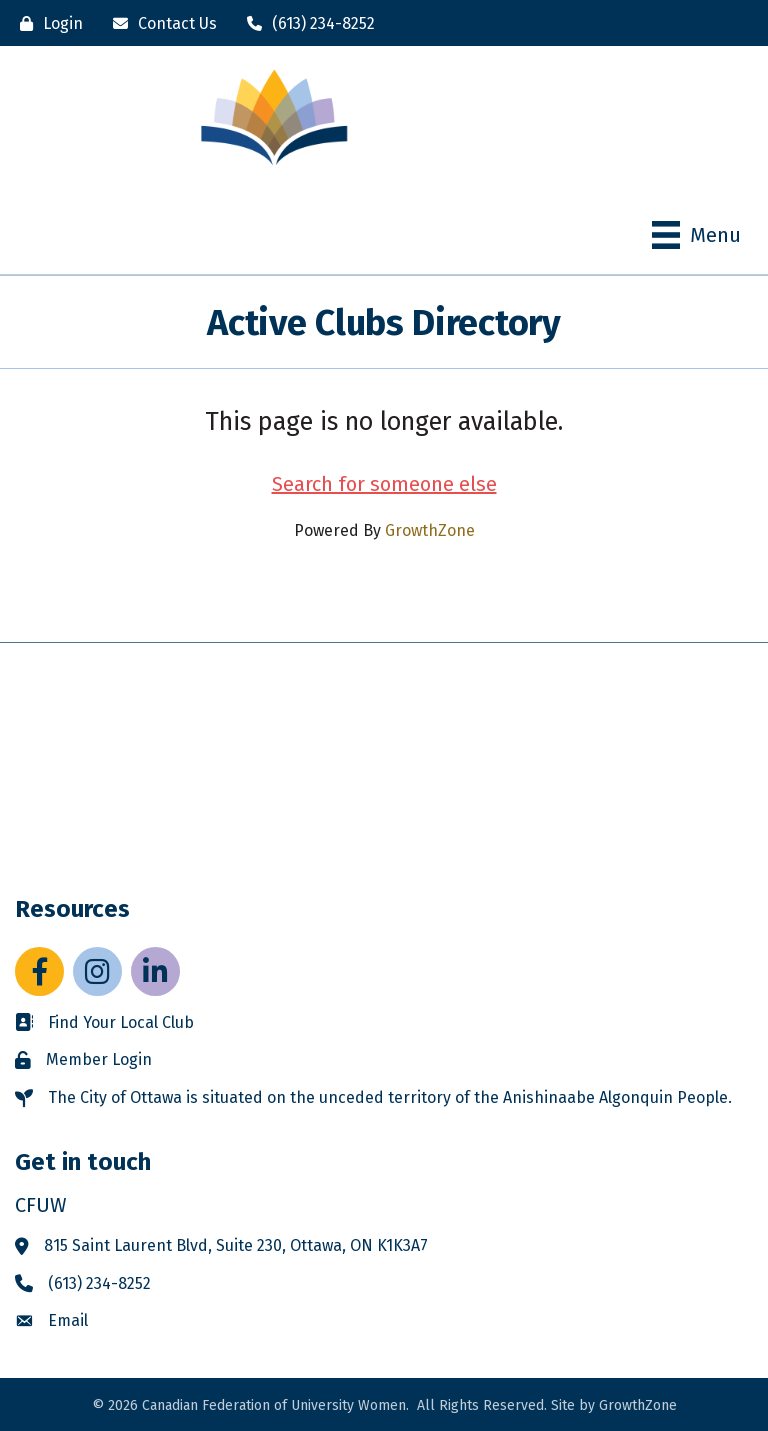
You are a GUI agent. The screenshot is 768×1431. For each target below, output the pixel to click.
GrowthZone (430, 530)
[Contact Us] (160, 23)
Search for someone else (384, 484)
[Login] (46, 23)
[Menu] (696, 235)
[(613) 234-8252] (306, 23)
